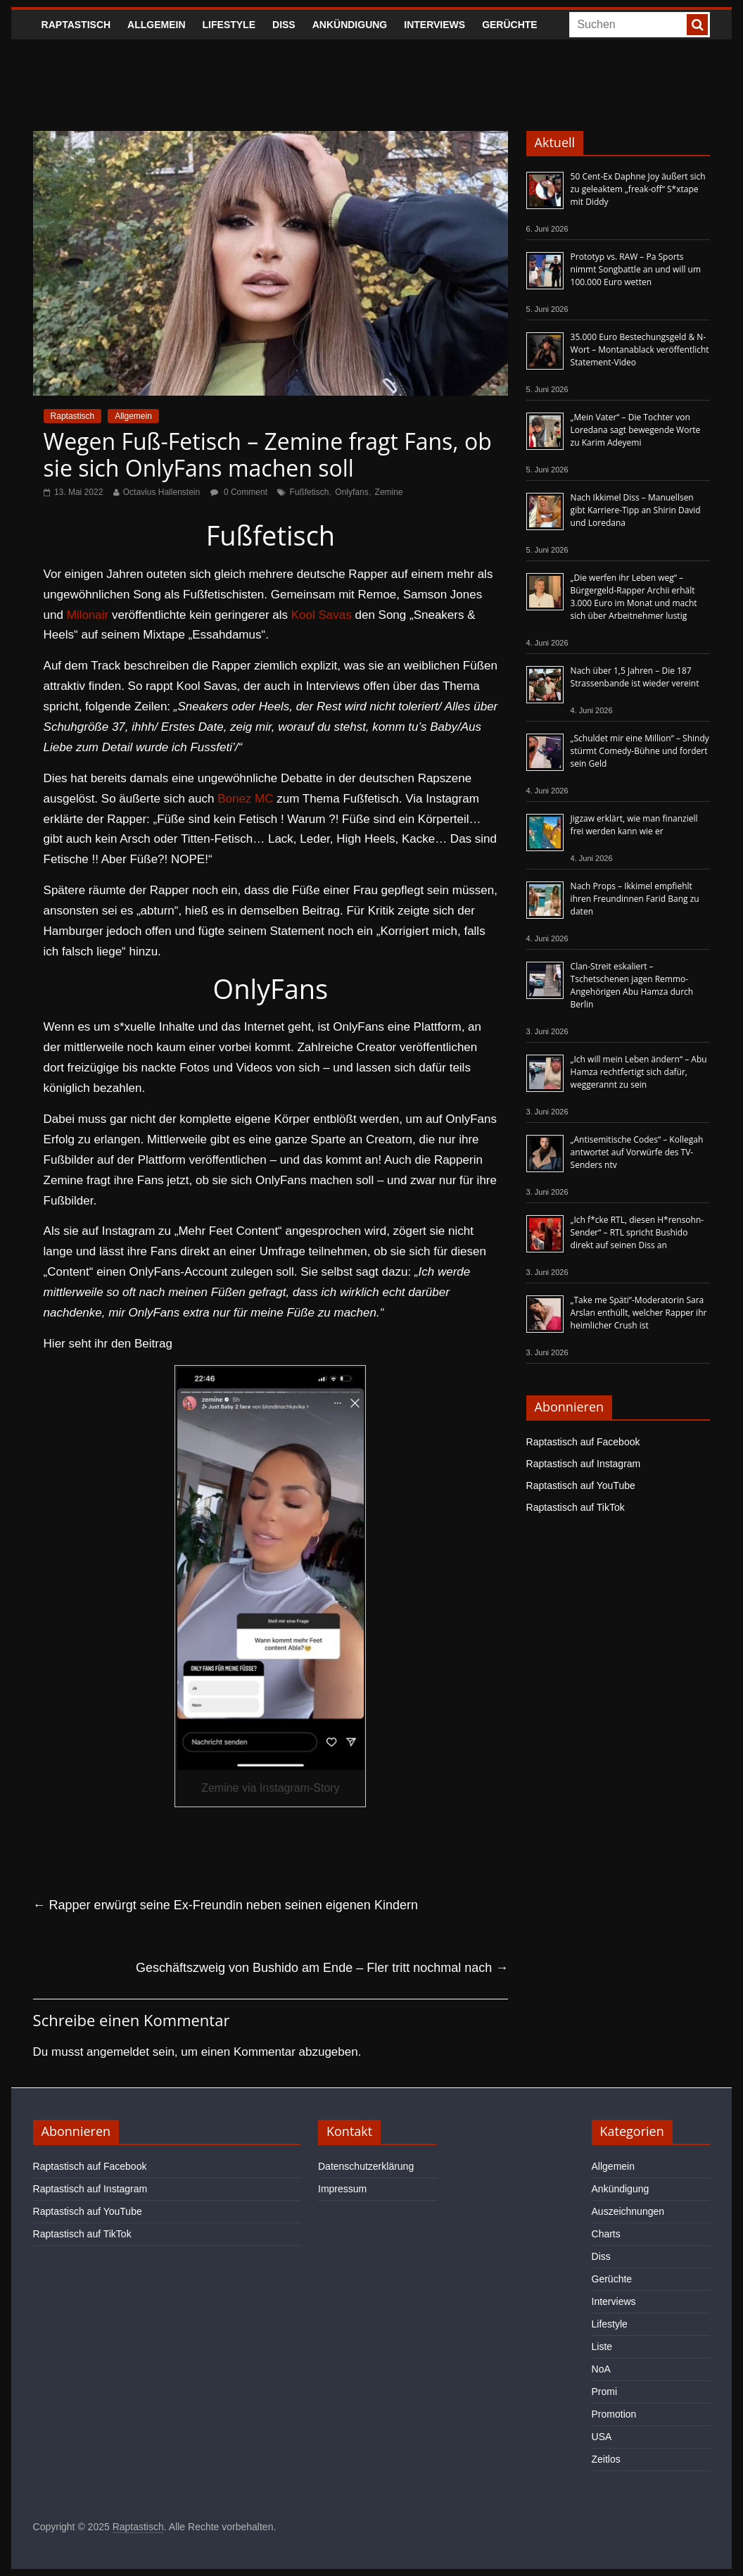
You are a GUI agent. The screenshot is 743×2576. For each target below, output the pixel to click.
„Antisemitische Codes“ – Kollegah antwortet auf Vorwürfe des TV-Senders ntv (637, 1152)
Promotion (614, 2414)
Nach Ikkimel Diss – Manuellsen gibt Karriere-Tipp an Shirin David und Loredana (636, 510)
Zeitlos (606, 2459)
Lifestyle (229, 24)
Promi (605, 2391)
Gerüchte (510, 24)
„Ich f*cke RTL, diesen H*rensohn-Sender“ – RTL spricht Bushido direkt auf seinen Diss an (637, 1232)
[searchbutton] (697, 24)
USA (602, 2436)
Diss (284, 24)
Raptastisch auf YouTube (580, 1485)
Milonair (88, 615)
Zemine (389, 492)
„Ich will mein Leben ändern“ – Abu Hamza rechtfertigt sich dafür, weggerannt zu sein (639, 1072)
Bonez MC (245, 798)
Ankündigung (350, 24)
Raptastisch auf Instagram (583, 1463)
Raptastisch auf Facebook (583, 1441)
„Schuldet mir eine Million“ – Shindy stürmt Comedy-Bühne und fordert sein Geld (640, 750)
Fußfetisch (309, 492)
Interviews (434, 24)
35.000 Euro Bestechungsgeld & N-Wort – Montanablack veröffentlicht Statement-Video (640, 349)
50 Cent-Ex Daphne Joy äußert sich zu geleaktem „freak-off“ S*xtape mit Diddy (638, 189)
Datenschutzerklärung (366, 2166)
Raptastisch (76, 24)
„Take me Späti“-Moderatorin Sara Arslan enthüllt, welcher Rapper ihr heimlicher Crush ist (639, 1312)
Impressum (342, 2188)
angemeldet (118, 2052)
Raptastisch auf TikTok (575, 1507)
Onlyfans (351, 492)
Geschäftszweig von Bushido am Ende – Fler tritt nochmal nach (322, 1968)
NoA (601, 2369)
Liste (602, 2346)
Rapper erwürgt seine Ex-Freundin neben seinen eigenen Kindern (225, 1905)
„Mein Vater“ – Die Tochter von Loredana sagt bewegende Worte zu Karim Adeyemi (636, 429)
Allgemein (156, 24)
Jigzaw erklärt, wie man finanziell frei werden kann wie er (634, 824)
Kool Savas (321, 615)
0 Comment (238, 492)
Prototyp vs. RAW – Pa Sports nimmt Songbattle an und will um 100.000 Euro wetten (636, 269)
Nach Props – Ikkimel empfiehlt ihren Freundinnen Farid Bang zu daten (635, 898)
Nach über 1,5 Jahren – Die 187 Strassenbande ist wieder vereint (635, 677)
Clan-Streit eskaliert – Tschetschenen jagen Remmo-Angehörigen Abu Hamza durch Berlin (632, 985)
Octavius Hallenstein (161, 492)
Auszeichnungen (628, 2211)
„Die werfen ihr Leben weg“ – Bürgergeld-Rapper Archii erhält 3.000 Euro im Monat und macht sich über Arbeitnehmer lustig (634, 597)
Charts (606, 2233)
